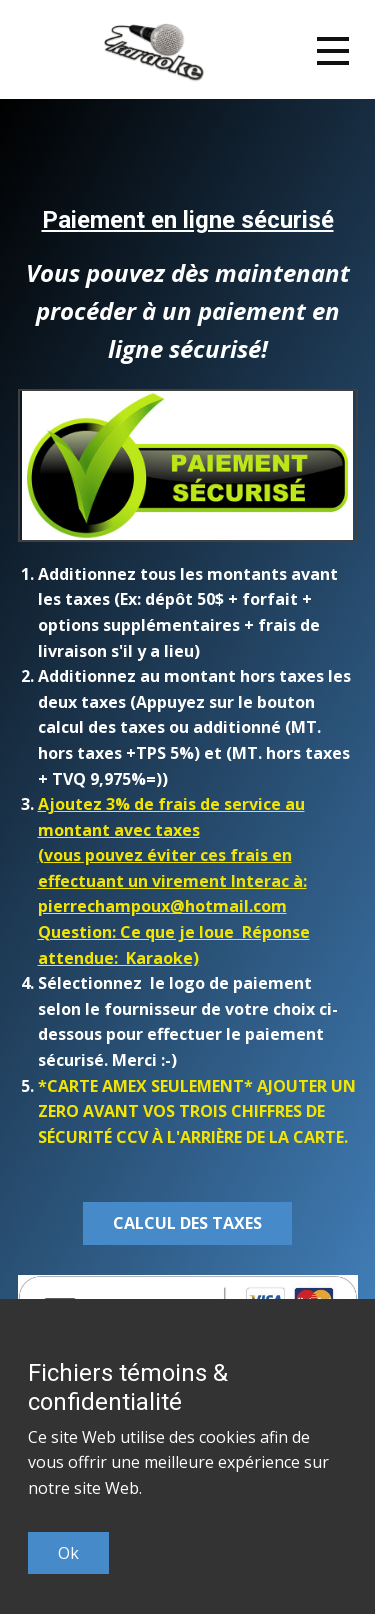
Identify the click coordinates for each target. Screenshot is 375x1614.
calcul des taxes (187, 1223)
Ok (68, 1553)
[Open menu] (333, 51)
